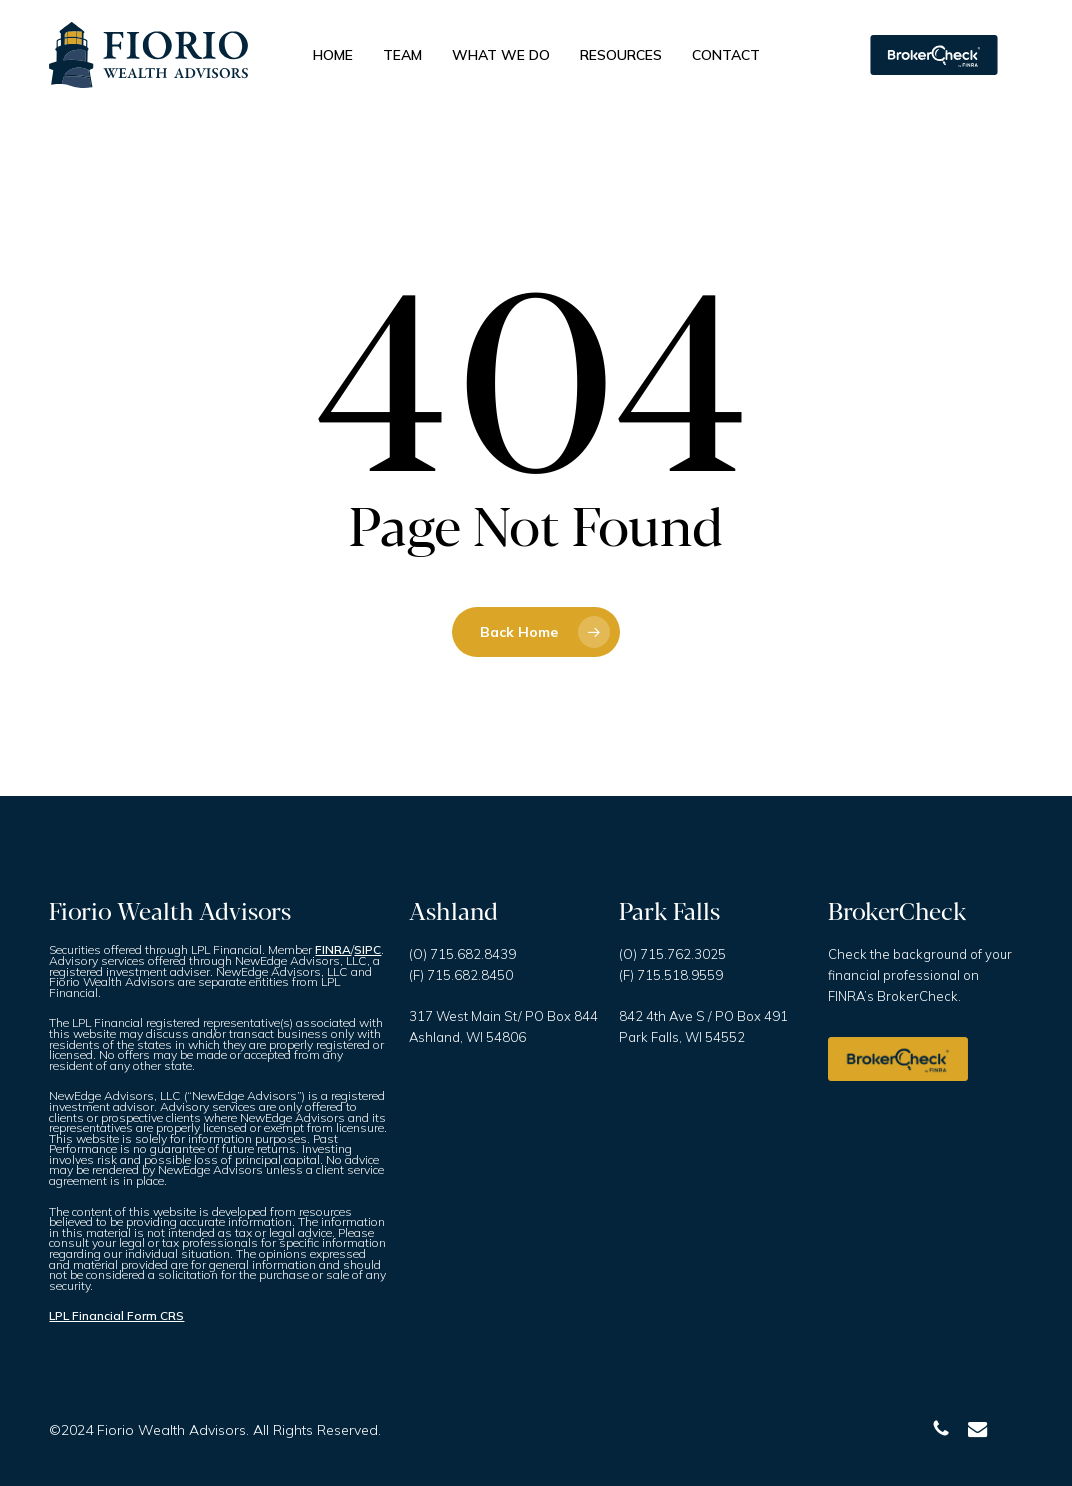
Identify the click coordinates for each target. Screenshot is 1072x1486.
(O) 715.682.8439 (462, 954)
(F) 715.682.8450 (461, 975)
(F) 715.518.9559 (671, 975)
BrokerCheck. (919, 996)
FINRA (333, 949)
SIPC (367, 949)
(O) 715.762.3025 (672, 954)
